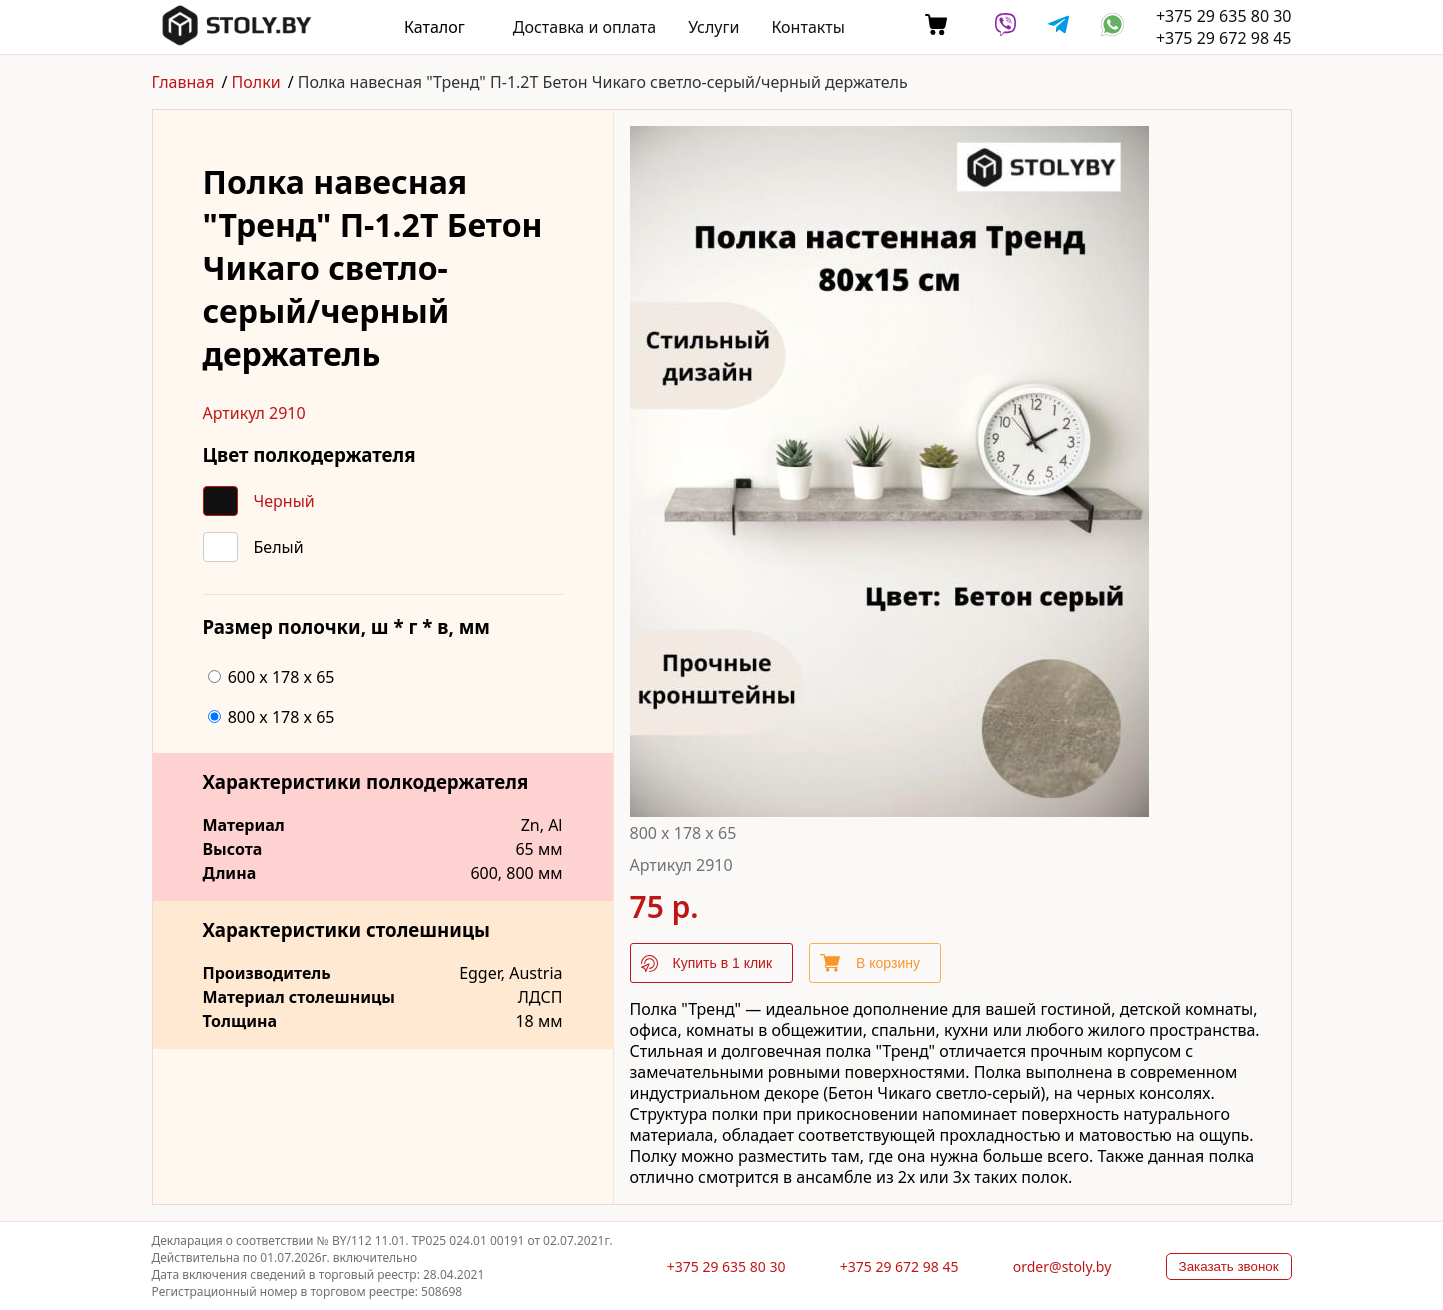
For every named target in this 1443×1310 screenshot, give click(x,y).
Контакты (807, 27)
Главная (183, 82)
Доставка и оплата (584, 27)
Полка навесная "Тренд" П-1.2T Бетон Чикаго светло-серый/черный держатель (603, 82)
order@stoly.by (1062, 1266)
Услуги (713, 27)
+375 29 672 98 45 (1224, 38)
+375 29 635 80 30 (1224, 16)
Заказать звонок (1229, 1266)
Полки (256, 82)
